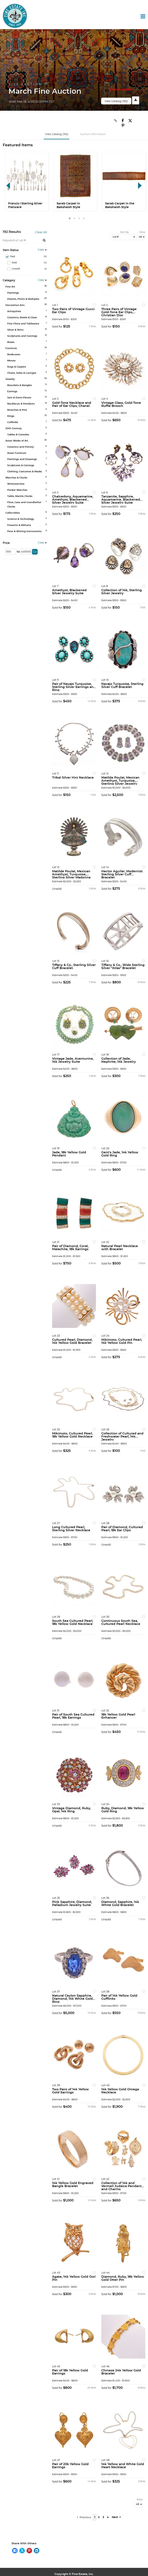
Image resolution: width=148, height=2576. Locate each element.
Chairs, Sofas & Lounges (21, 368)
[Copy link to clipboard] (113, 121)
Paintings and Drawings (22, 455)
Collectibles (12, 508)
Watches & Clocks (16, 473)
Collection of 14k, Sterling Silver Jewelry (121, 587)
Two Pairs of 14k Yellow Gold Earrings (70, 2086)
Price (6, 538)
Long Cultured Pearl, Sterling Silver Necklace (71, 1524)
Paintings (13, 288)
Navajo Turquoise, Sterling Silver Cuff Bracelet (122, 681)
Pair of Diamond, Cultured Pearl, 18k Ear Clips (122, 1524)
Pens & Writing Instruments (24, 527)
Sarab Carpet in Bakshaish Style (68, 201)
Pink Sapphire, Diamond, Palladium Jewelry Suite (72, 1899)
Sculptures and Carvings (22, 331)
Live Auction (25, 84)
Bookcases (13, 350)
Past (26, 252)
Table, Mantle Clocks (19, 492)
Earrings (12, 387)
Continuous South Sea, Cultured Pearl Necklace (120, 1618)
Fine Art (10, 282)
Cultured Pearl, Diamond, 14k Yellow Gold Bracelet (72, 1337)
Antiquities (14, 307)
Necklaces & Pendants (21, 399)
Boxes (10, 338)
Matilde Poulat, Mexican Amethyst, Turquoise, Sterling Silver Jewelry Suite (120, 777)
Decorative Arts (15, 301)
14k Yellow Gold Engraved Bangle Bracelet (72, 2180)
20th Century (13, 424)
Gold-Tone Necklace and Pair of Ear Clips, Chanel (71, 400)
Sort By (124, 228)
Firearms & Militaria (19, 521)
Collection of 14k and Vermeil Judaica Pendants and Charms (122, 2181)
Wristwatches (15, 479)
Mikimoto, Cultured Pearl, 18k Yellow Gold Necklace (72, 1430)
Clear (41, 245)
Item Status (10, 245)
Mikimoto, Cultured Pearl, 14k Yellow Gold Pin (121, 1337)
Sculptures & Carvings (20, 461)
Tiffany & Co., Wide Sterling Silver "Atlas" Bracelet (123, 962)
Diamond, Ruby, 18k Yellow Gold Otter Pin (122, 2274)
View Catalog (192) (116, 101)
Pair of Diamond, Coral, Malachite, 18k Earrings (70, 1243)
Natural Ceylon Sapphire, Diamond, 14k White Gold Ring (72, 1994)
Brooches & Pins (17, 405)
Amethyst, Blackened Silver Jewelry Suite (69, 587)
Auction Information (93, 129)
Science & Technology (20, 514)
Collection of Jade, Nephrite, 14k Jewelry (118, 1056)
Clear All (41, 227)
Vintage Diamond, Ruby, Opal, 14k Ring (71, 1805)
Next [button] (139, 180)
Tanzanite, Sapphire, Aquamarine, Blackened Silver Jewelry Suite (120, 495)
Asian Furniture (16, 448)
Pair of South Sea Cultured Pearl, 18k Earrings (73, 1711)
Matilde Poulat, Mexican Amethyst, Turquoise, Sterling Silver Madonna (71, 869)
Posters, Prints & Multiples (23, 294)
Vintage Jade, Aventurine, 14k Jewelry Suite (73, 1056)
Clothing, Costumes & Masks (24, 467)
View (142, 228)
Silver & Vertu (15, 325)
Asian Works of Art (16, 436)
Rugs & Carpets (16, 362)
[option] (26, 177)
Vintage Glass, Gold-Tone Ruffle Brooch (121, 400)
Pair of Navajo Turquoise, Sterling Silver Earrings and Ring (74, 682)
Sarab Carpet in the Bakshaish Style (119, 201)
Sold (27, 258)
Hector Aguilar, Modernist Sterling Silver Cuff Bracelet (122, 869)
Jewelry (10, 375)
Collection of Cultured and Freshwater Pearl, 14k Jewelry (122, 1432)
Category (9, 276)
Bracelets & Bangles (19, 381)
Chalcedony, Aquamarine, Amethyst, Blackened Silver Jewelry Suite (72, 495)
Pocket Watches (17, 485)
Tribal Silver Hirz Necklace (73, 773)
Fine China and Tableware (23, 319)
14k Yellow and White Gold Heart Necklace (122, 2461)
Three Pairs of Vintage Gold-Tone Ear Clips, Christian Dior (119, 307)
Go (35, 547)
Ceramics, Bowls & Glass (22, 313)
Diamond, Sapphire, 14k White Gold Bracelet (120, 1899)
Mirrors (11, 356)
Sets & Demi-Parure (19, 393)
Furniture (11, 344)
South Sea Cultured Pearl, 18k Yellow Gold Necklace (72, 1618)
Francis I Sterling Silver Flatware (25, 201)
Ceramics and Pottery (20, 442)
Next (117, 2512)
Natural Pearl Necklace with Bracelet (119, 1243)
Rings (10, 411)
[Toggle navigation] (143, 16)
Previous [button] (8, 180)
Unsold (27, 264)
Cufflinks (12, 418)
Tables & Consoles (18, 430)
